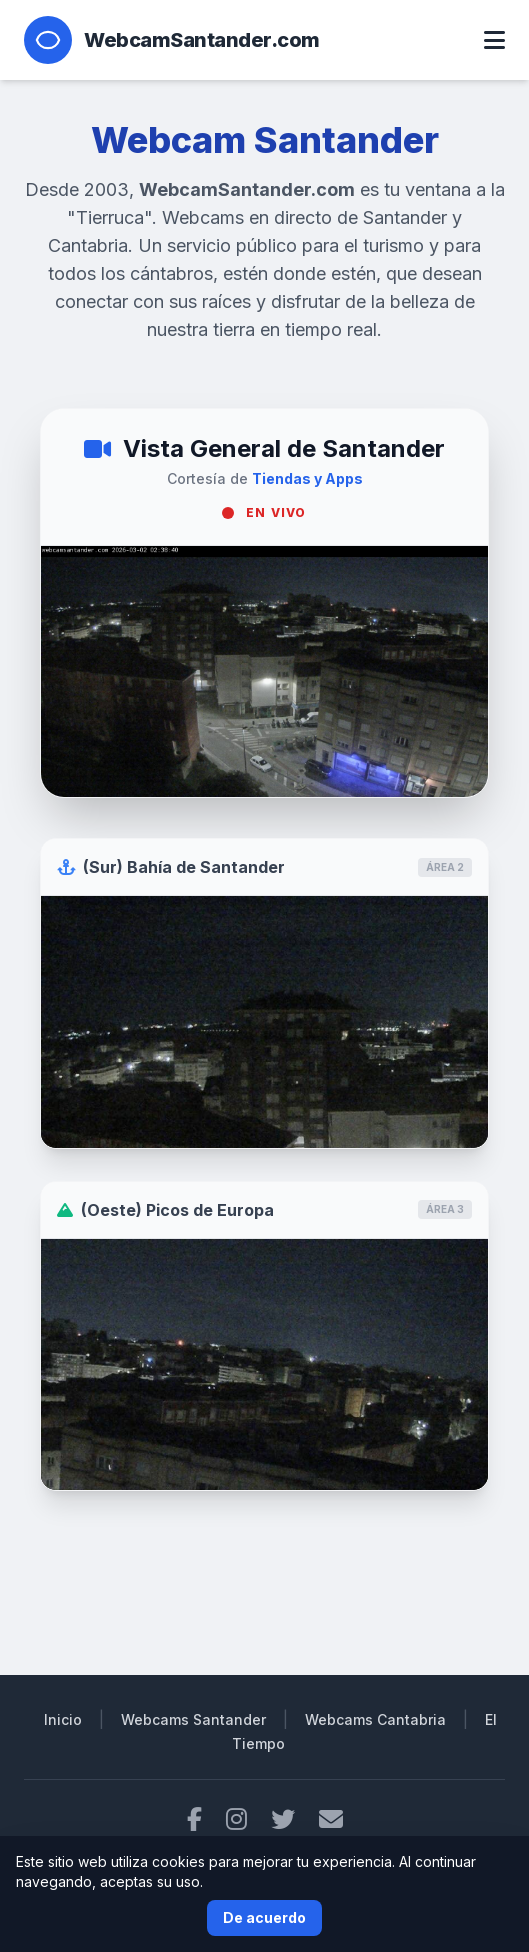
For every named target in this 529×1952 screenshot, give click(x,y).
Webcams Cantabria (375, 1719)
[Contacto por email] (331, 1820)
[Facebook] (194, 1820)
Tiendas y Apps (307, 478)
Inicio (63, 1719)
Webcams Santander (193, 1719)
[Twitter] (283, 1820)
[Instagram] (236, 1820)
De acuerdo (264, 1917)
